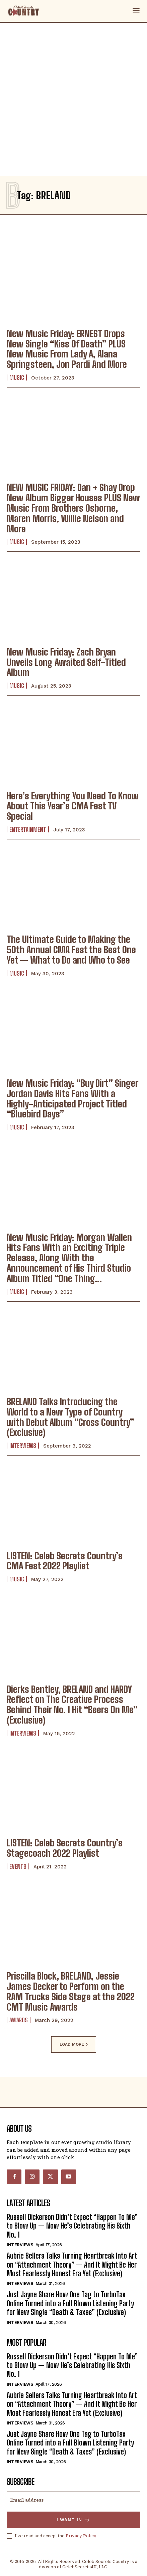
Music (16, 377)
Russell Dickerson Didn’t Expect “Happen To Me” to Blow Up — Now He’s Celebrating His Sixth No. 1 (72, 2226)
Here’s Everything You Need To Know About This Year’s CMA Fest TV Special (73, 806)
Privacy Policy (81, 2536)
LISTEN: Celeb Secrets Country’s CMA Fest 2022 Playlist (65, 1561)
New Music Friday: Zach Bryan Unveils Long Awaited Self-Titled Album (66, 662)
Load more (74, 2044)
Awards (18, 2020)
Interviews (22, 1446)
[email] (73, 2500)
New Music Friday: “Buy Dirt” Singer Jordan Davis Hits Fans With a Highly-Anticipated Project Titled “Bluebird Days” (72, 1098)
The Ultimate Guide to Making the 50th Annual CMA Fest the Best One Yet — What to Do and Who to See (71, 950)
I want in (73, 2520)
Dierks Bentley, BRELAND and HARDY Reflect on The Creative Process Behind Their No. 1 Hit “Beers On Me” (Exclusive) (72, 1705)
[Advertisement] (73, 99)
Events (17, 1866)
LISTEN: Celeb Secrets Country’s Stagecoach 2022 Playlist (65, 1848)
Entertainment (27, 829)
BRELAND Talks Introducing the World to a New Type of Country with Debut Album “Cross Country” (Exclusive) (70, 1417)
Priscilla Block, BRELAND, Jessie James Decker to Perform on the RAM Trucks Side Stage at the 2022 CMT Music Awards (71, 1991)
